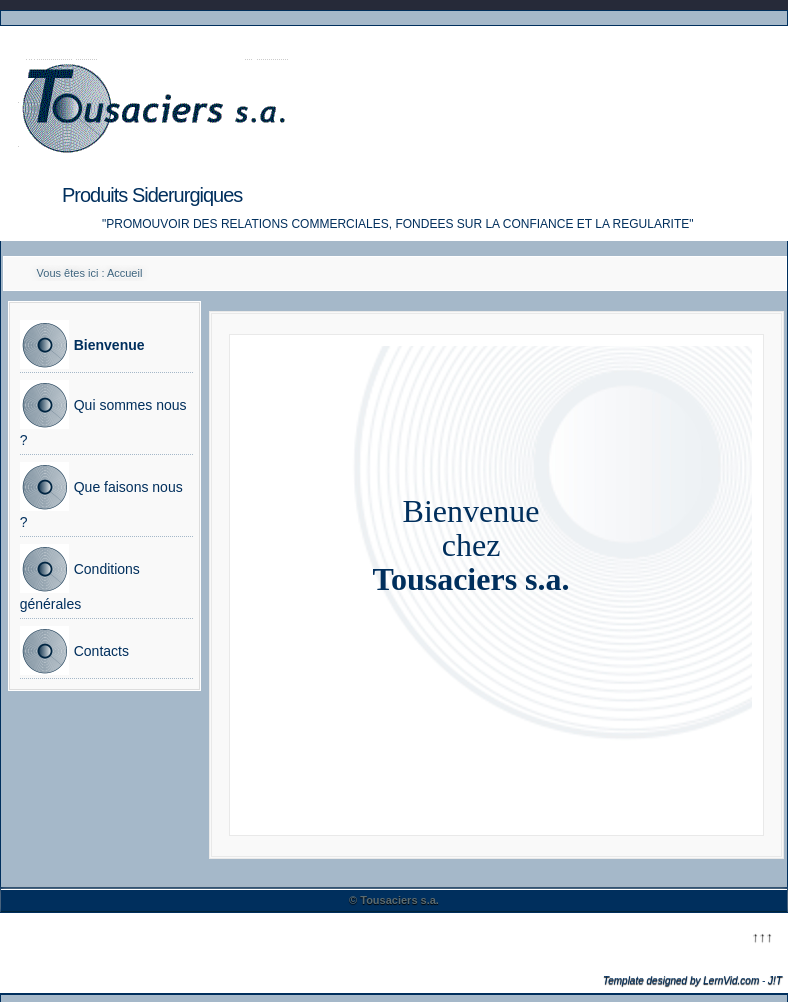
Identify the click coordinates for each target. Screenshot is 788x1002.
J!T (775, 980)
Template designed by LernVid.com (681, 980)
